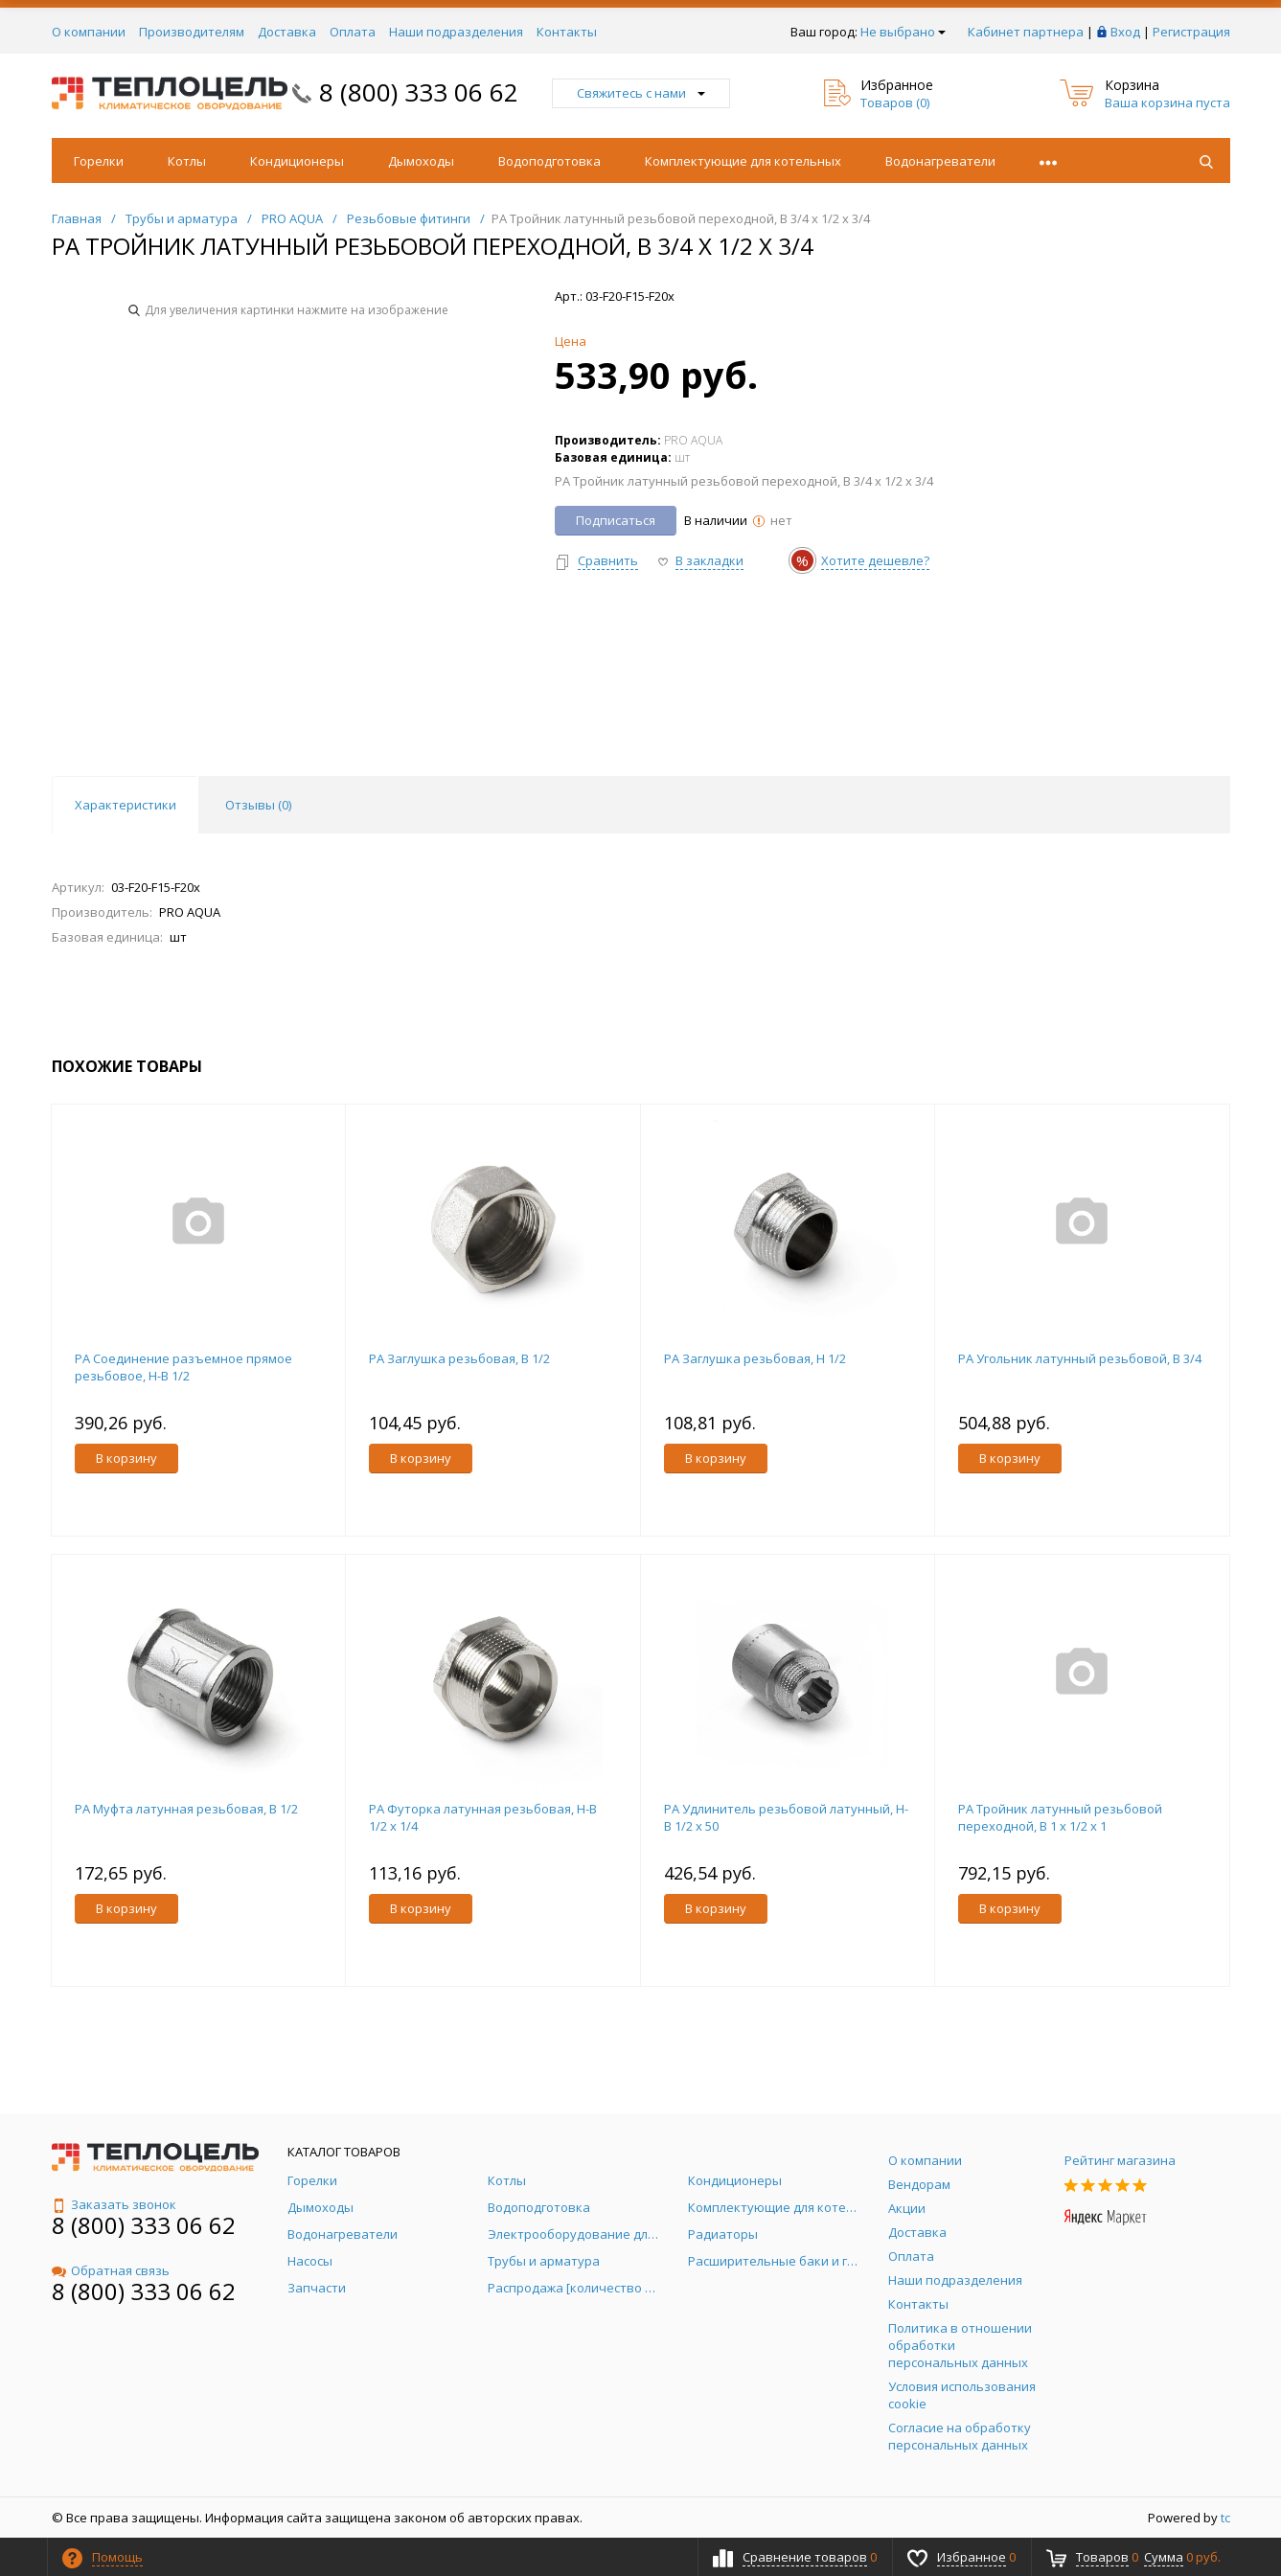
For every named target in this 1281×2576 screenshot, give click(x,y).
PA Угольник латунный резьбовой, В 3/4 (1079, 1358)
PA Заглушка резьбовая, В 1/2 (459, 1358)
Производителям (191, 31)
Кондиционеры (297, 161)
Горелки (99, 161)
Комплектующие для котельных (743, 161)
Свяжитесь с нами (641, 93)
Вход (1125, 31)
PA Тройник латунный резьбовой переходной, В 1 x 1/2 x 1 (1060, 1817)
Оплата (353, 31)
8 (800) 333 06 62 (418, 92)
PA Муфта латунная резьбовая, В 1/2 (186, 1808)
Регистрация (1191, 31)
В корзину (126, 1458)
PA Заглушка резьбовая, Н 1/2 (755, 1358)
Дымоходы (421, 161)
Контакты (567, 31)
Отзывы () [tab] (258, 804)
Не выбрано (903, 31)
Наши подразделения (456, 31)
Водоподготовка (549, 161)
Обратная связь (111, 2270)
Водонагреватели (940, 161)
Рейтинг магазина (1120, 2160)
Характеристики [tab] (125, 804)
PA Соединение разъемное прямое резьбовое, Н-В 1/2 (183, 1367)
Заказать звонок (114, 2204)
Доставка (287, 31)
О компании (89, 31)
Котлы (187, 161)
